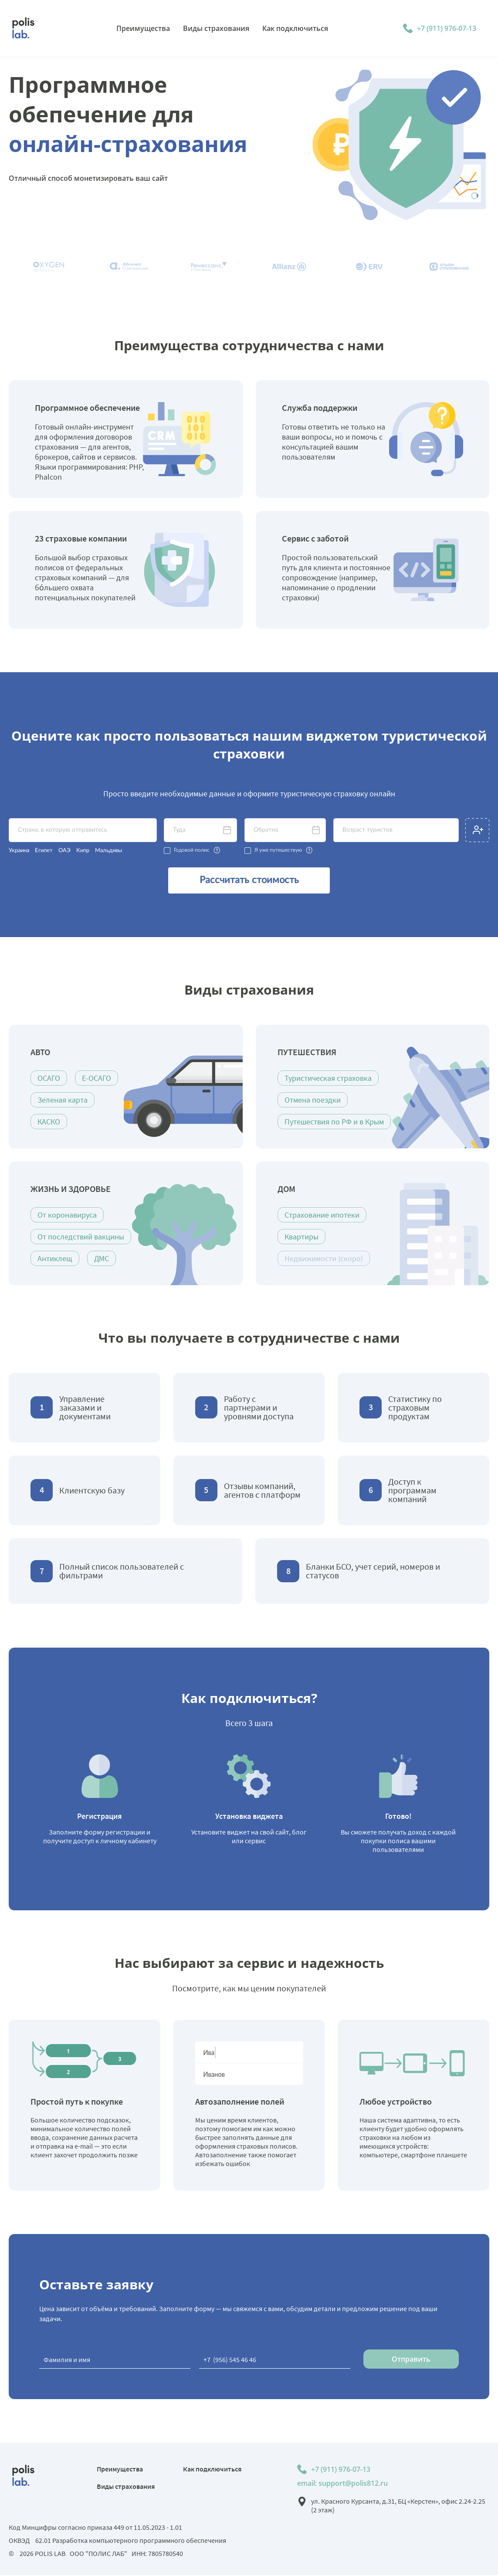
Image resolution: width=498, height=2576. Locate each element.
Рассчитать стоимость (249, 881)
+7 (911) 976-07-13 (446, 28)
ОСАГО (48, 1079)
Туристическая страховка (328, 1079)
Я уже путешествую (278, 850)
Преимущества (120, 2469)
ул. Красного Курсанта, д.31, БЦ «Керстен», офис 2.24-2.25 (398, 2506)
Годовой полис (192, 850)
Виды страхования (126, 2487)
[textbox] (83, 830)
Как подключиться (212, 2469)
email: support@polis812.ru (342, 2484)
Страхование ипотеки (322, 1216)
